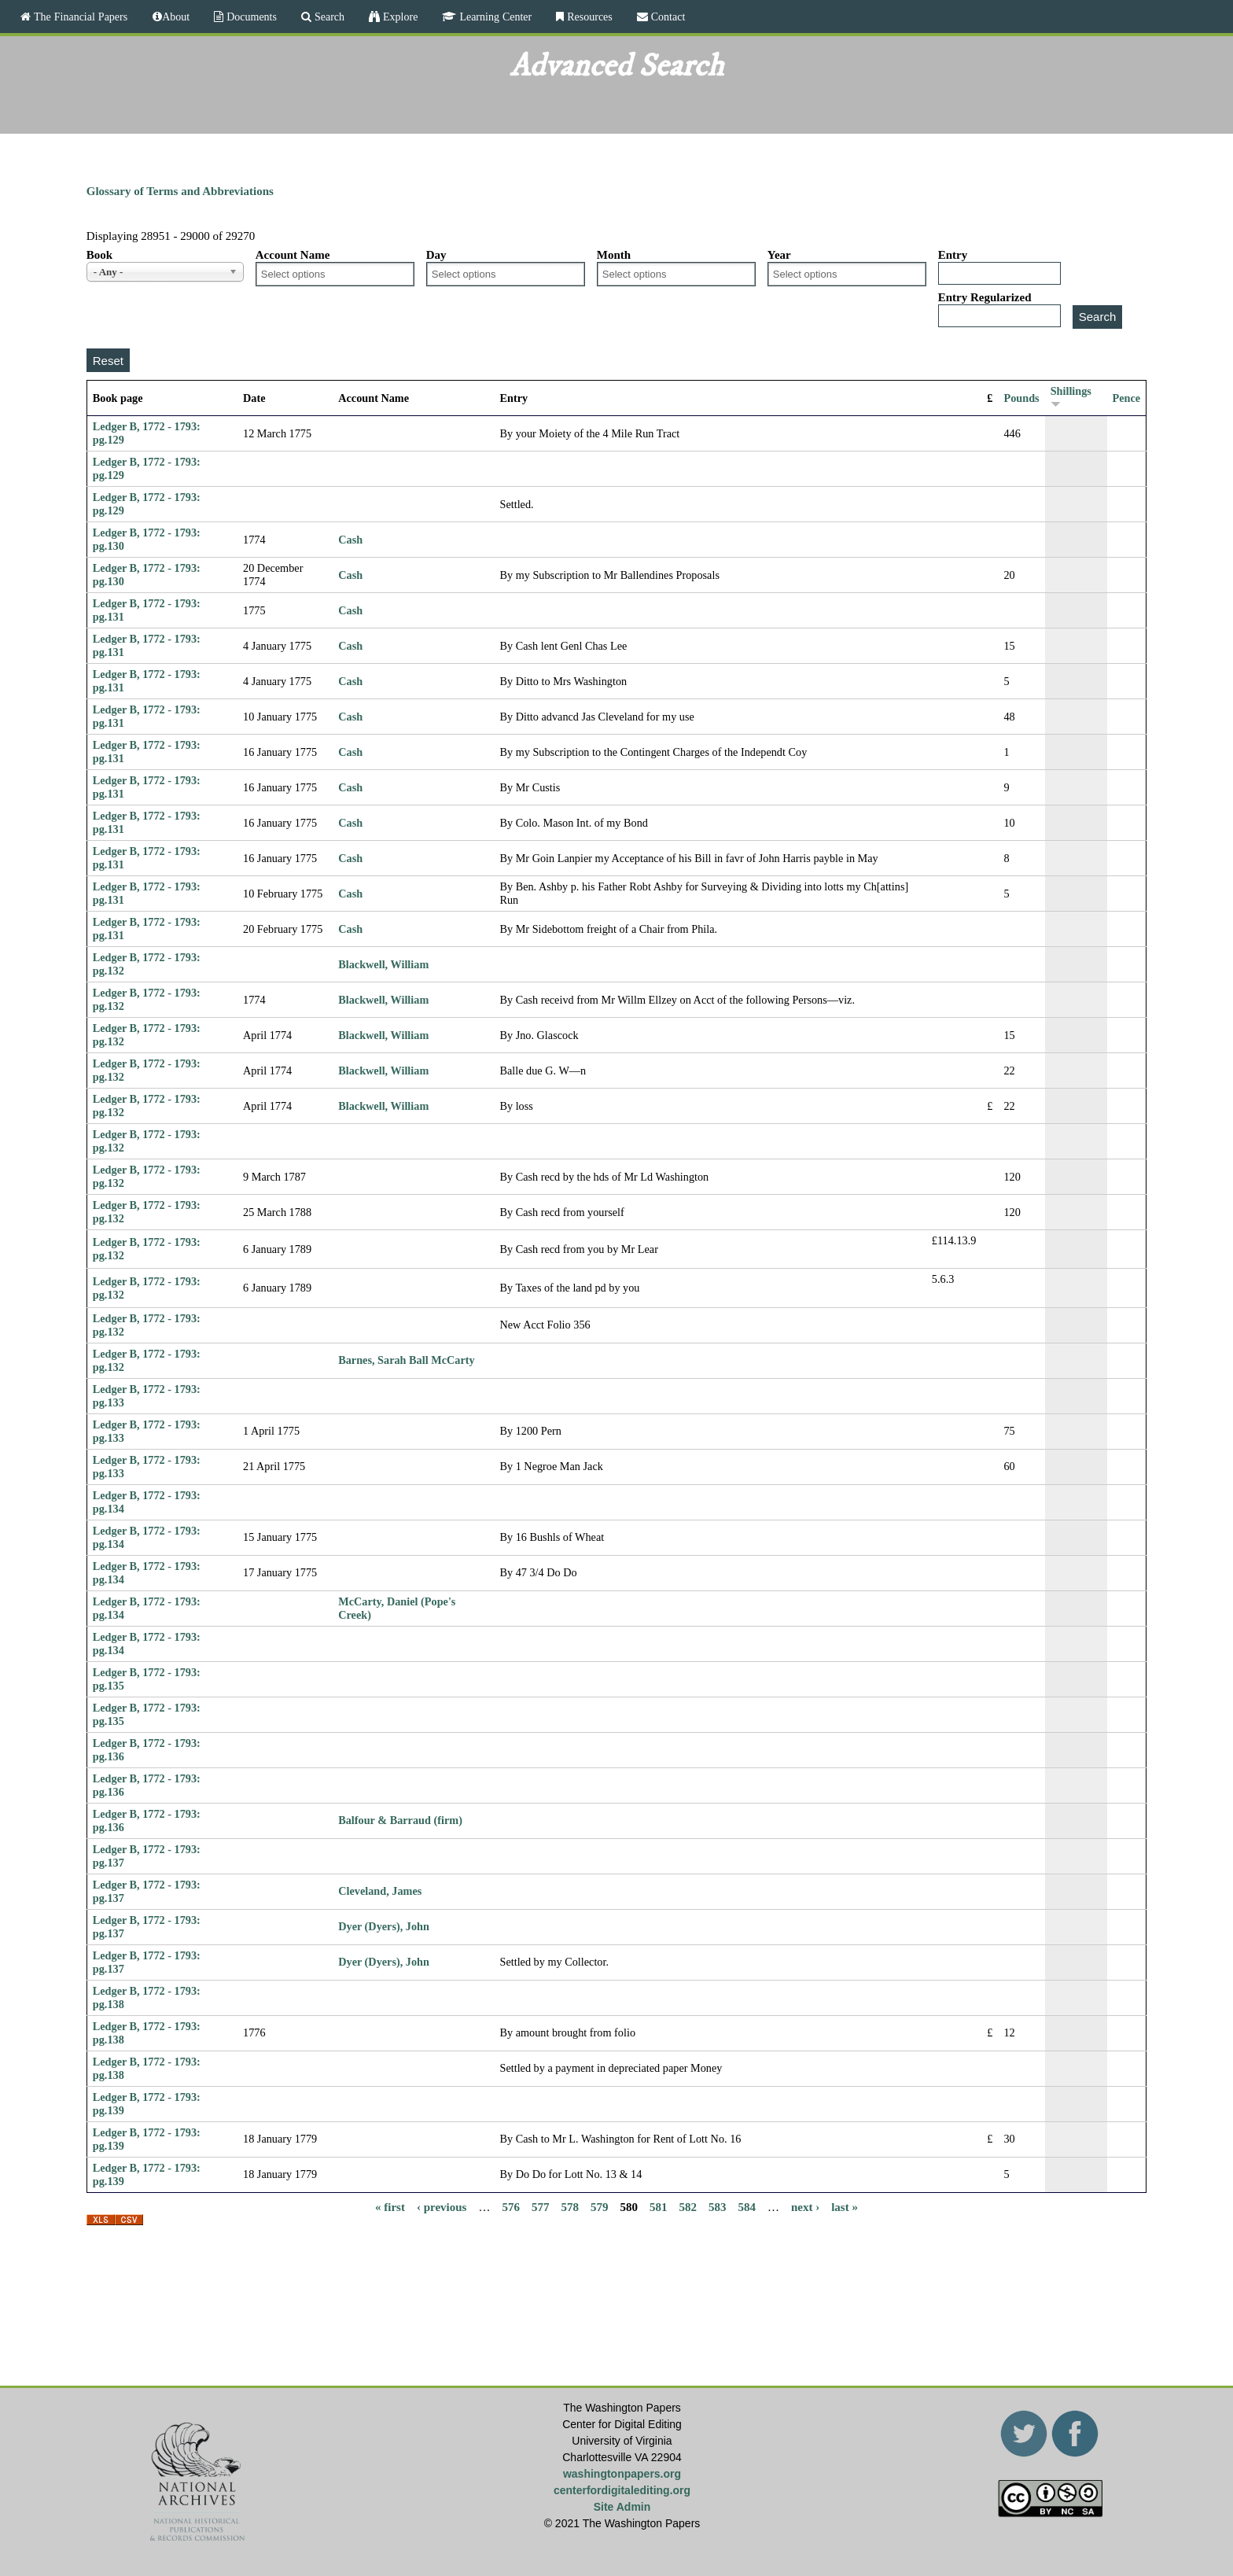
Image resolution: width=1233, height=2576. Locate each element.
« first (390, 2207)
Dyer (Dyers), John (383, 1926)
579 (600, 2207)
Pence (1127, 398)
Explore (399, 16)
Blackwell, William (383, 964)
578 (570, 2207)
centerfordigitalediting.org (622, 2490)
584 (747, 2207)
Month (614, 255)
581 (659, 2207)
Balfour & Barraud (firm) (400, 1820)
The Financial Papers (79, 16)
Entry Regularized (985, 297)
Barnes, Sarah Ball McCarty (406, 1360)
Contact (667, 16)
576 (511, 2207)
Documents (250, 16)
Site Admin (622, 2506)
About (176, 16)
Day (436, 255)
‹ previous (441, 2207)
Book (99, 255)
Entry (953, 255)
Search (327, 16)
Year (779, 255)
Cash (350, 539)
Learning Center (494, 16)
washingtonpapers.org (622, 2473)
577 (541, 2207)
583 (718, 2207)
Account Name (293, 255)
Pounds (1021, 398)
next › (805, 2207)
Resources (588, 16)
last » (844, 2207)
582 (688, 2207)
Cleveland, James (379, 1891)
